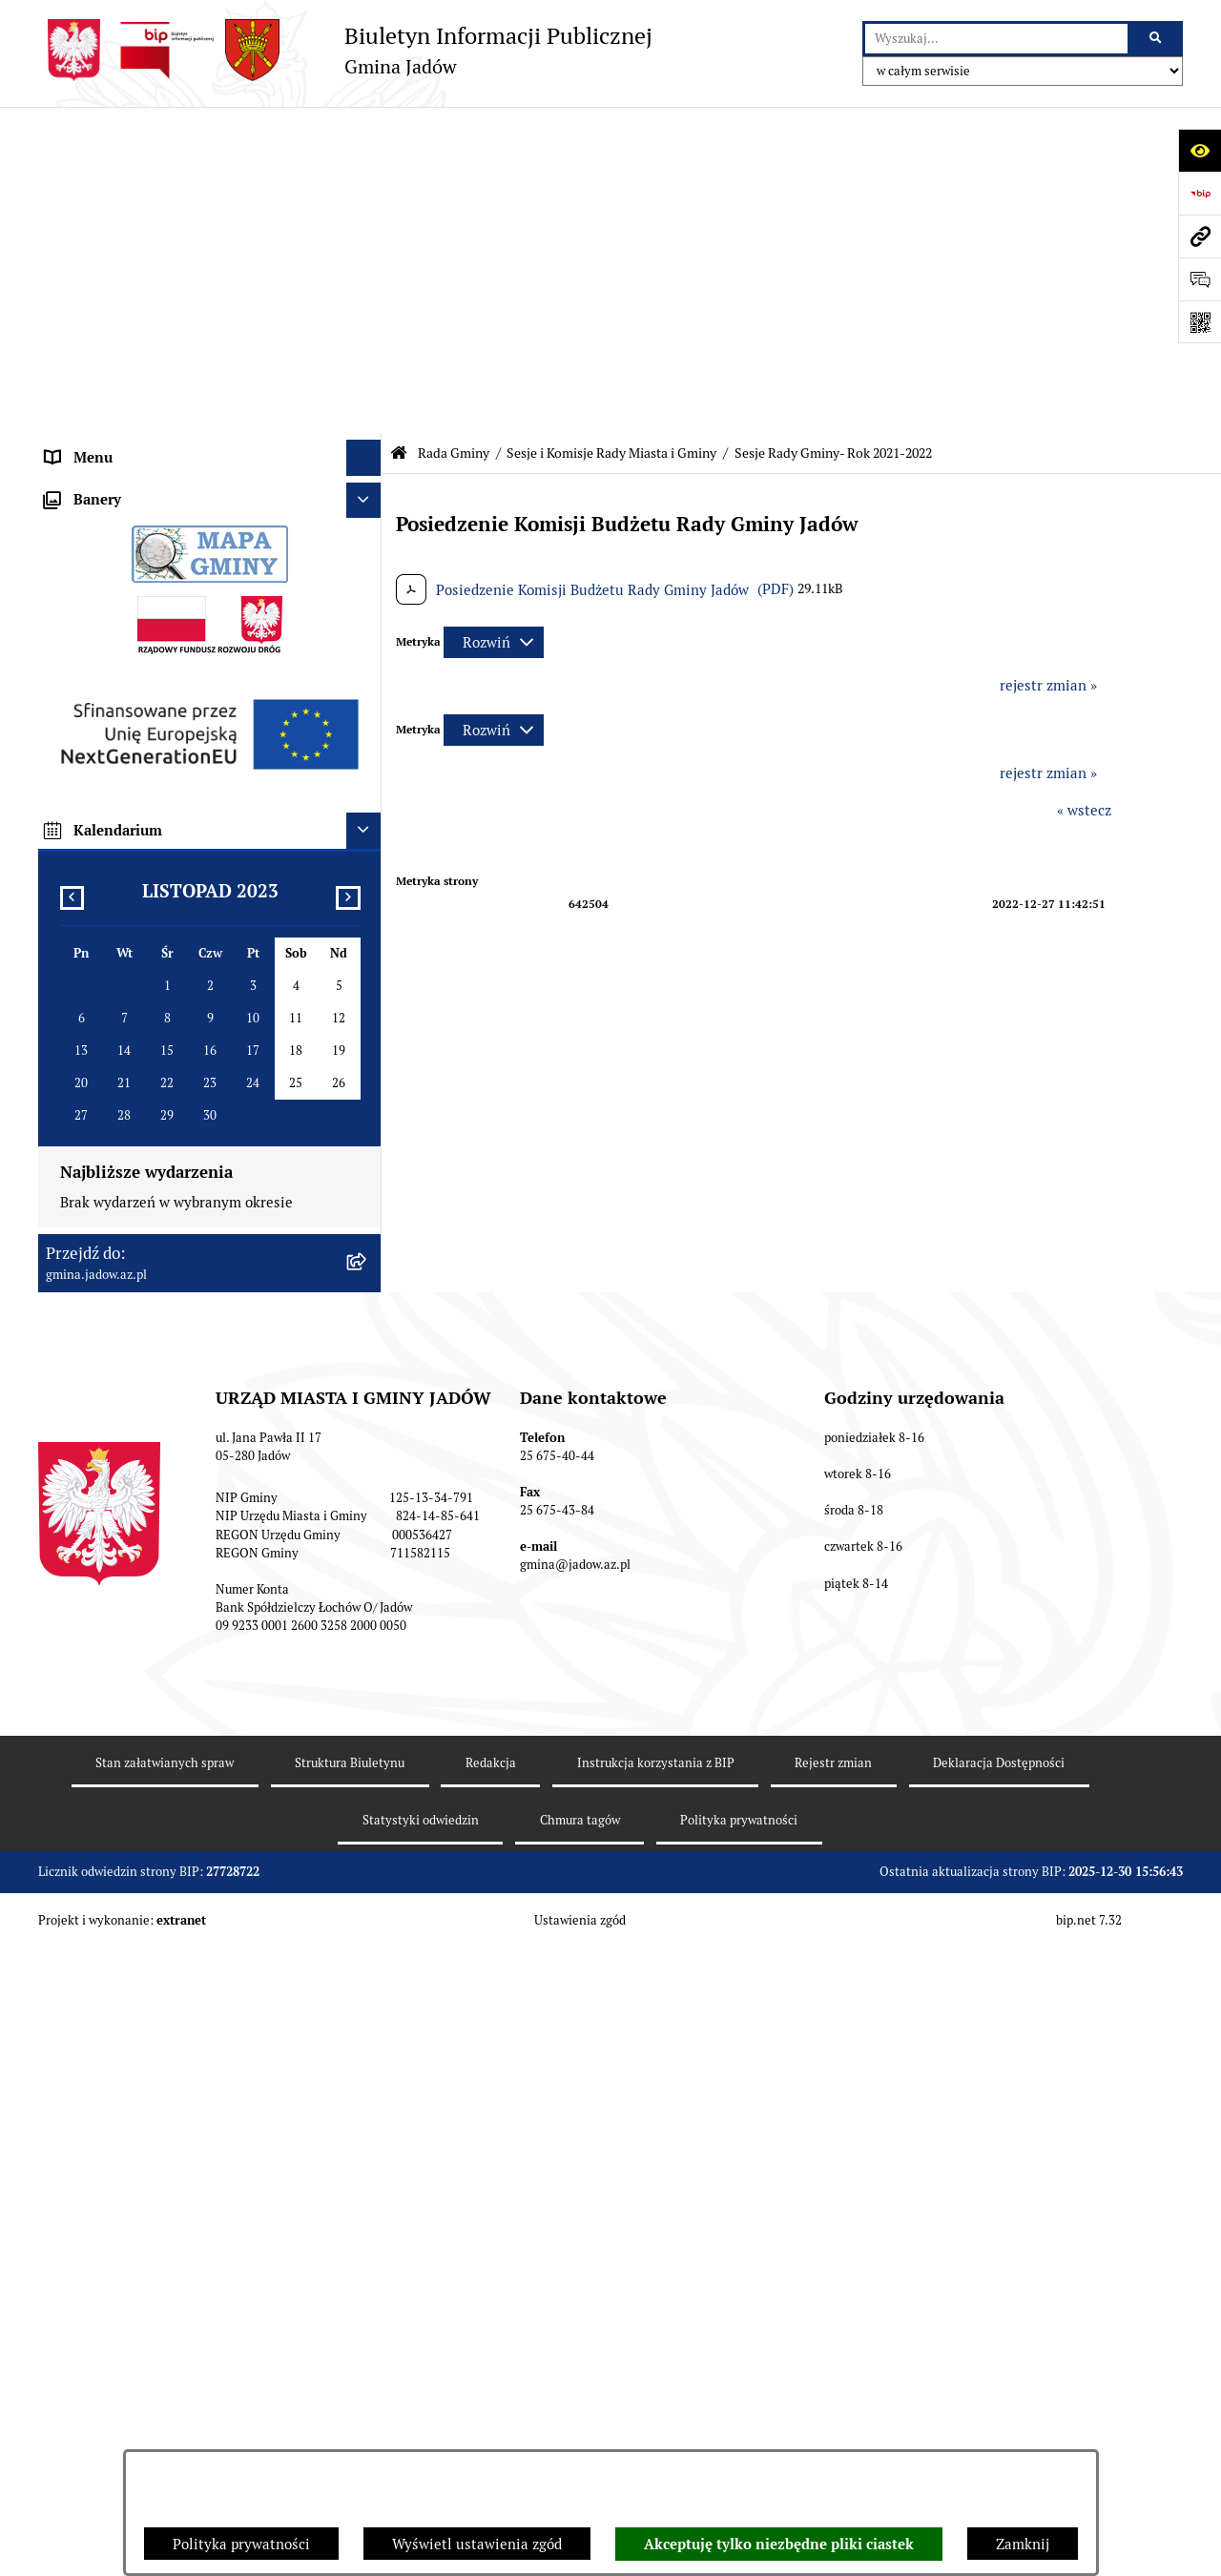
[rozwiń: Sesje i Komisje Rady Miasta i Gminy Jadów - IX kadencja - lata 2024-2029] (368, 500)
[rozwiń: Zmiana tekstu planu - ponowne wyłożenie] (368, 1197)
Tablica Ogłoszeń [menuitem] (101, 760)
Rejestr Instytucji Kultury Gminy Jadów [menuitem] (174, 867)
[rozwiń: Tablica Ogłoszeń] (368, 761)
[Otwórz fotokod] (1199, 321)
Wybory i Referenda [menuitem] (110, 831)
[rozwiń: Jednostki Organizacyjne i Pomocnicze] (368, 654)
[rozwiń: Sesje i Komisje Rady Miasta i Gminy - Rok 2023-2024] (368, 431)
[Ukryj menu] (364, 131)
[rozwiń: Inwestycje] (368, 1047)
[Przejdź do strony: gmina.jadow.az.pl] (1199, 236)
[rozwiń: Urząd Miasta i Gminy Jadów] (368, 167)
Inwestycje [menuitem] (80, 1046)
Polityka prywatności (241, 2544)
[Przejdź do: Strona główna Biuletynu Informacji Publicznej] (398, 126)
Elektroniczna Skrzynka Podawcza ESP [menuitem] (170, 688)
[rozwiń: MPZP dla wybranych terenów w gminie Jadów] (368, 1233)
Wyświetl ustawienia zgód (477, 2544)
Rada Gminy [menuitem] (85, 238)
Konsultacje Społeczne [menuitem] (118, 724)
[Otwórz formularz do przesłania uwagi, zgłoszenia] (1199, 279)
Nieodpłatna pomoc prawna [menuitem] (134, 796)
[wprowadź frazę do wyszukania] (996, 39)
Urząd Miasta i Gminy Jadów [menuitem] (137, 166)
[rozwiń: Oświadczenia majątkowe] (368, 940)
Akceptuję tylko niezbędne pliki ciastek (779, 2544)
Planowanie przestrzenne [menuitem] (128, 1082)
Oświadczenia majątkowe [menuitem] (128, 939)
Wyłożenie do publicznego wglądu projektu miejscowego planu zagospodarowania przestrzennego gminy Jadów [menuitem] (184, 1138)
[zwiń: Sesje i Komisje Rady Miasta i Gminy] (368, 334)
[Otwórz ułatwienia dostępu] (1199, 150)
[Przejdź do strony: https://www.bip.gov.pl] (1199, 193)
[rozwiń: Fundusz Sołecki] (368, 1011)
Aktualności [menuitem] (85, 202)
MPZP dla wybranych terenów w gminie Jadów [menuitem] (195, 1232)
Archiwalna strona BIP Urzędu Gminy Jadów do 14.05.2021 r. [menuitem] (188, 1279)
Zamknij (1022, 2544)
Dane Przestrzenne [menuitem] (108, 903)
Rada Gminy (453, 126)
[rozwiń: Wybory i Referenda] (368, 832)
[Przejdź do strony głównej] (345, 50)
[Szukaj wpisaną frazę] (1156, 39)
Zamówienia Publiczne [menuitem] (120, 974)
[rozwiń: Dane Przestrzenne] (368, 904)
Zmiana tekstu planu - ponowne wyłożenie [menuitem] (183, 1196)
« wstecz (1084, 484)
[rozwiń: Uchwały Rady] (368, 286)
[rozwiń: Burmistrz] (368, 617)
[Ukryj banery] (364, 1332)
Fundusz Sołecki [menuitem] (98, 1010)
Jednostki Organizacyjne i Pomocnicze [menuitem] (170, 653)
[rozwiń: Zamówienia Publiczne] (368, 975)
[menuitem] (210, 286)
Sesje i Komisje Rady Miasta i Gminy (611, 126)
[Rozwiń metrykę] (494, 315)
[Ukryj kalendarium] (364, 1662)
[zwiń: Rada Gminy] (368, 239)
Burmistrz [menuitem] (78, 617)
